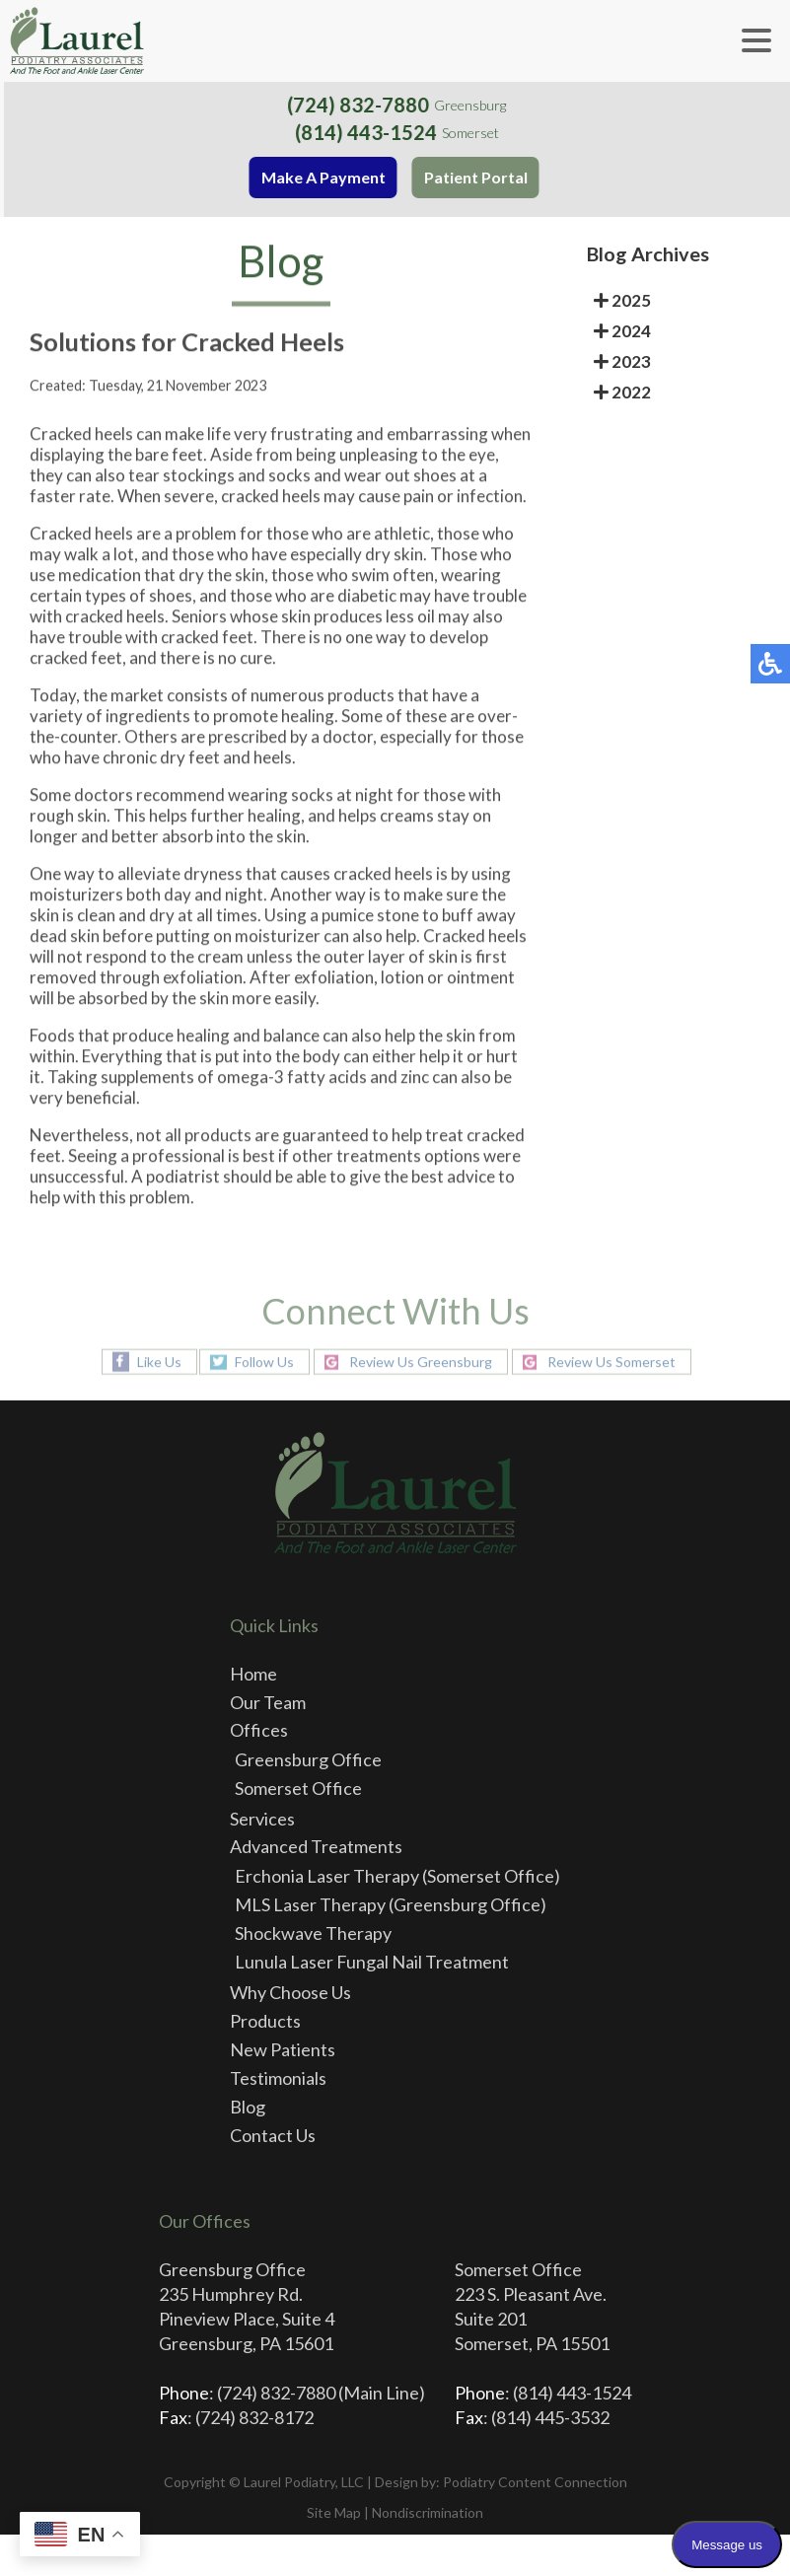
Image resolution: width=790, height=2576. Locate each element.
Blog (247, 2106)
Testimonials (278, 2078)
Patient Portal (479, 177)
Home (253, 1673)
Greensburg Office (308, 1759)
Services (262, 1818)
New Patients (282, 2049)
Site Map (334, 2512)
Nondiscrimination (427, 2512)
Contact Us (273, 2135)
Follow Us (264, 1362)
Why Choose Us (290, 1992)
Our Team (268, 1702)
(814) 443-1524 (369, 132)
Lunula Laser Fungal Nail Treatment (372, 1961)
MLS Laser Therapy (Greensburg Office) (390, 1904)
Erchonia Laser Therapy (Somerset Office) (397, 1876)
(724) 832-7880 (362, 104)
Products (265, 2021)
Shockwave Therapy (313, 1933)
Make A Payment (326, 177)
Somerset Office (298, 1788)
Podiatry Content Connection (535, 2481)
